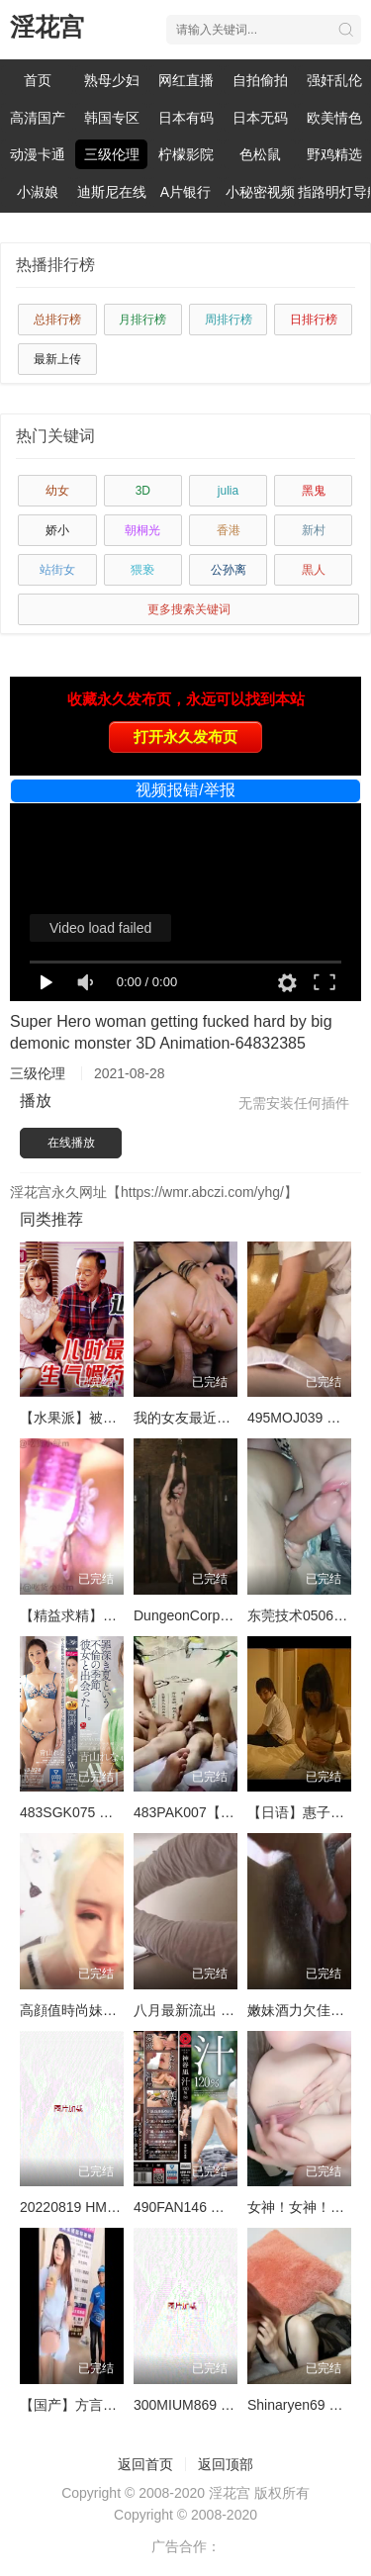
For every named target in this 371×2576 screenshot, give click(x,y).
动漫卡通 (37, 154)
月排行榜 (142, 319)
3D (143, 491)
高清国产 (37, 118)
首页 (37, 80)
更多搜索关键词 (189, 609)
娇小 (57, 530)
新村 (313, 530)
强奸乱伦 (334, 80)
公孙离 (228, 570)
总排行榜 (57, 319)
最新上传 (57, 359)
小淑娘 (37, 192)
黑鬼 (313, 491)
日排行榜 (313, 319)
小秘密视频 (260, 192)
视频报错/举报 (185, 790)
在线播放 (71, 1143)
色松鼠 (260, 154)
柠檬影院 (186, 154)
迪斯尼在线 (111, 192)
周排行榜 (228, 319)
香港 (228, 530)
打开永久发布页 (185, 736)
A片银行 (185, 192)
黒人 (313, 570)
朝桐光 (142, 530)
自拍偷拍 (260, 80)
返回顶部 (225, 2464)
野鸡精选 (334, 154)
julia (228, 491)
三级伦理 (111, 154)
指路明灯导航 (334, 192)
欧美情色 (334, 118)
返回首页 (145, 2464)
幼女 (57, 491)
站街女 (57, 570)
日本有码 (186, 118)
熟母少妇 (111, 80)
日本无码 (260, 118)
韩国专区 (111, 118)
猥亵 (142, 570)
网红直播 (186, 80)
